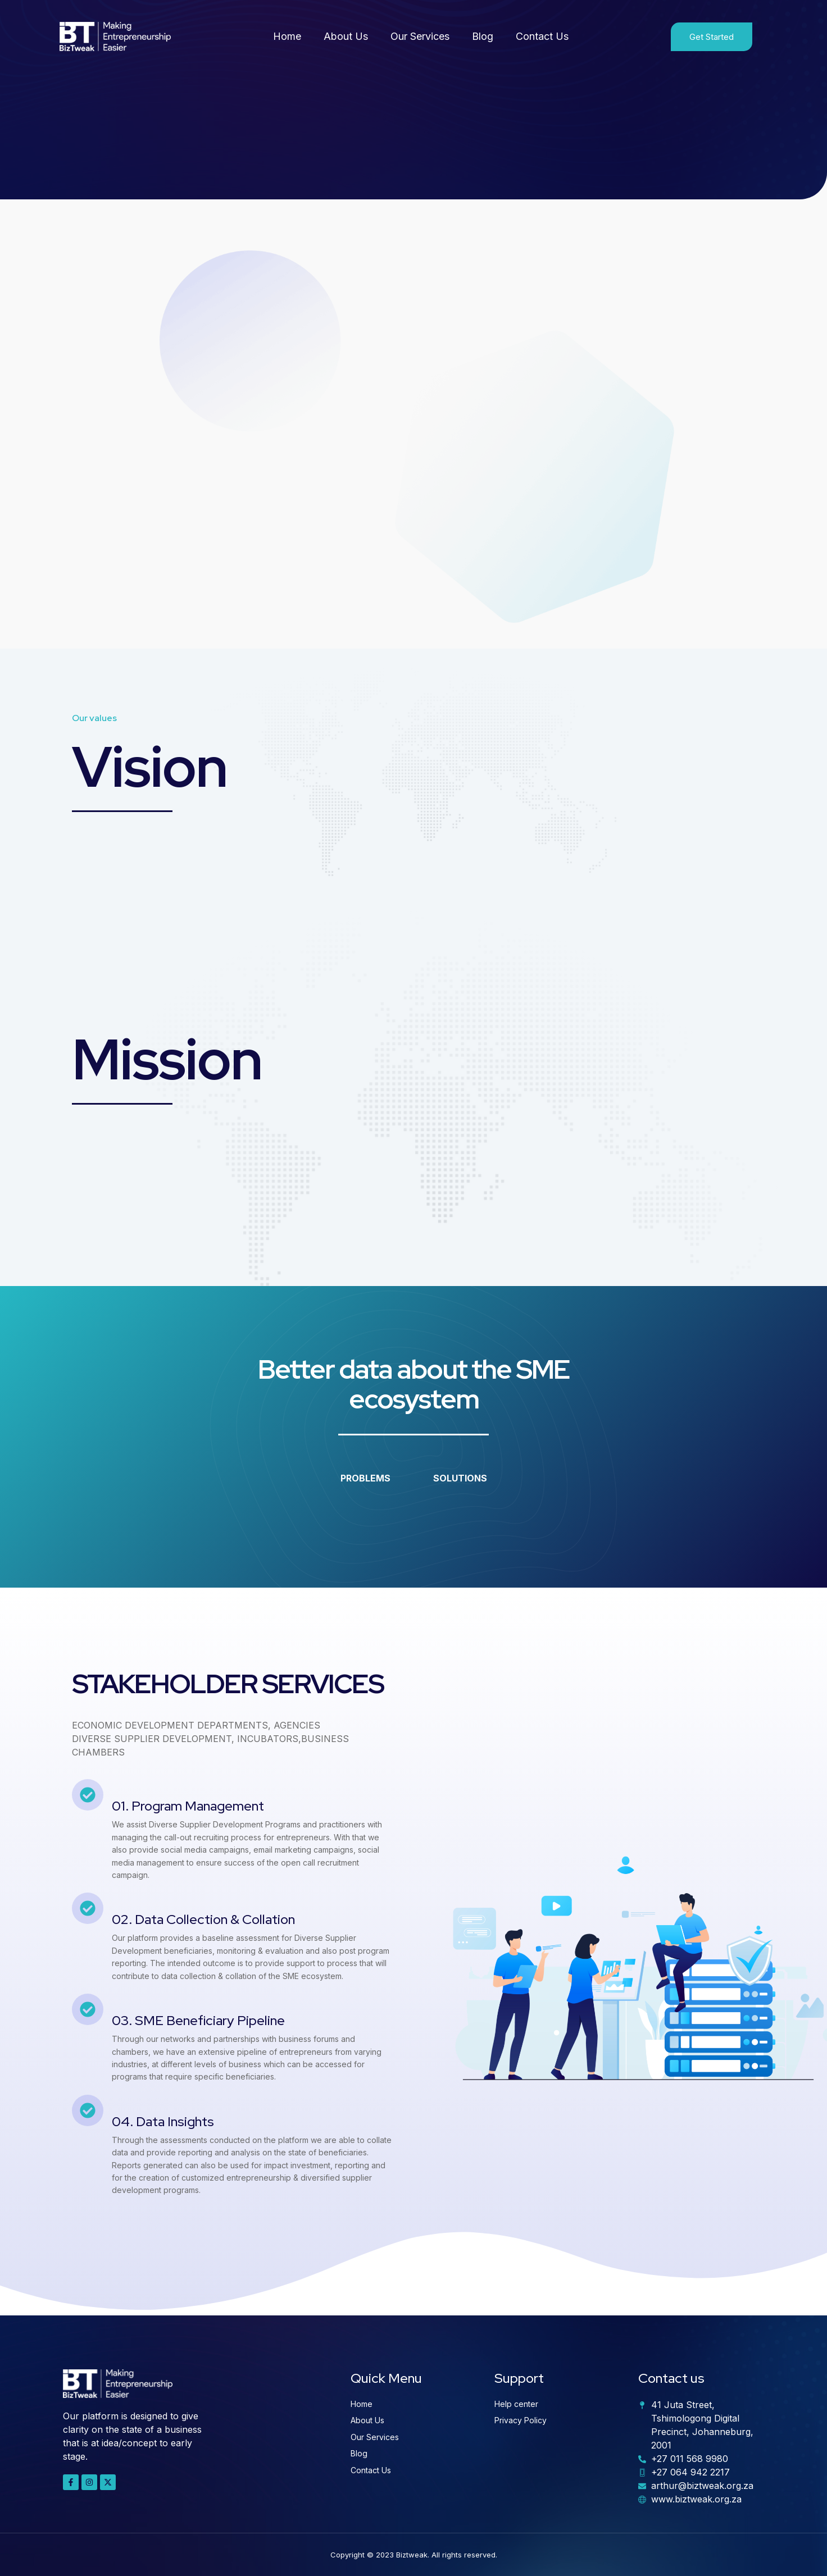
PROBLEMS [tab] (365, 1478)
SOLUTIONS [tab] (460, 1478)
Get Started (711, 36)
